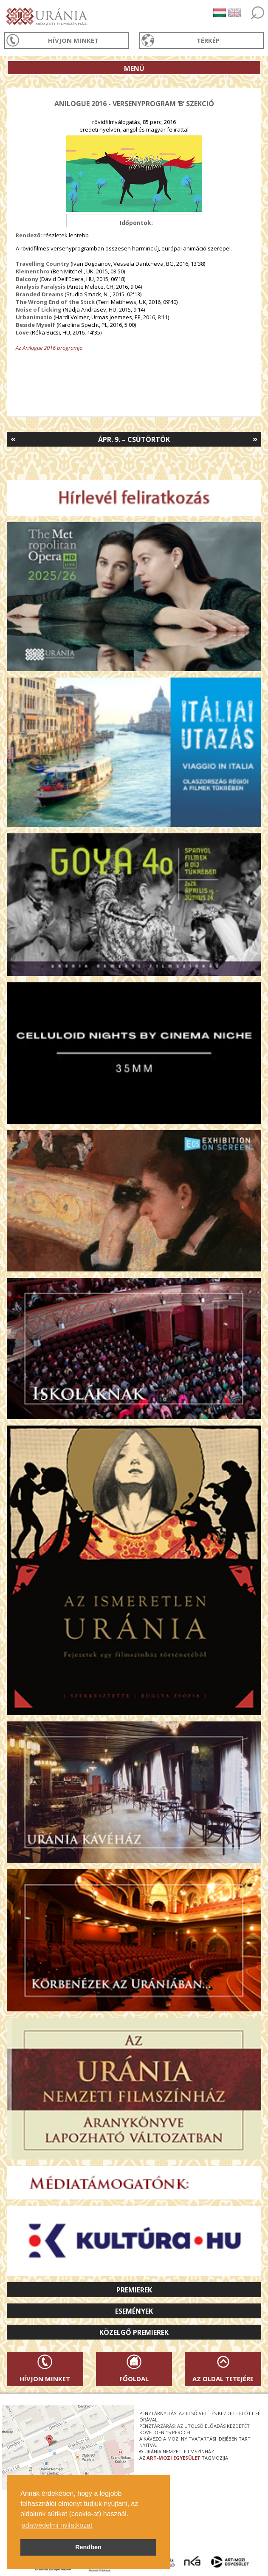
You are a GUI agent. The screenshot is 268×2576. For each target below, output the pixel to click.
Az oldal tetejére (223, 2378)
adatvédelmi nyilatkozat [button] (57, 2525)
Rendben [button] (88, 2547)
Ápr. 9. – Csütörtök (134, 439)
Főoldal (134, 2378)
